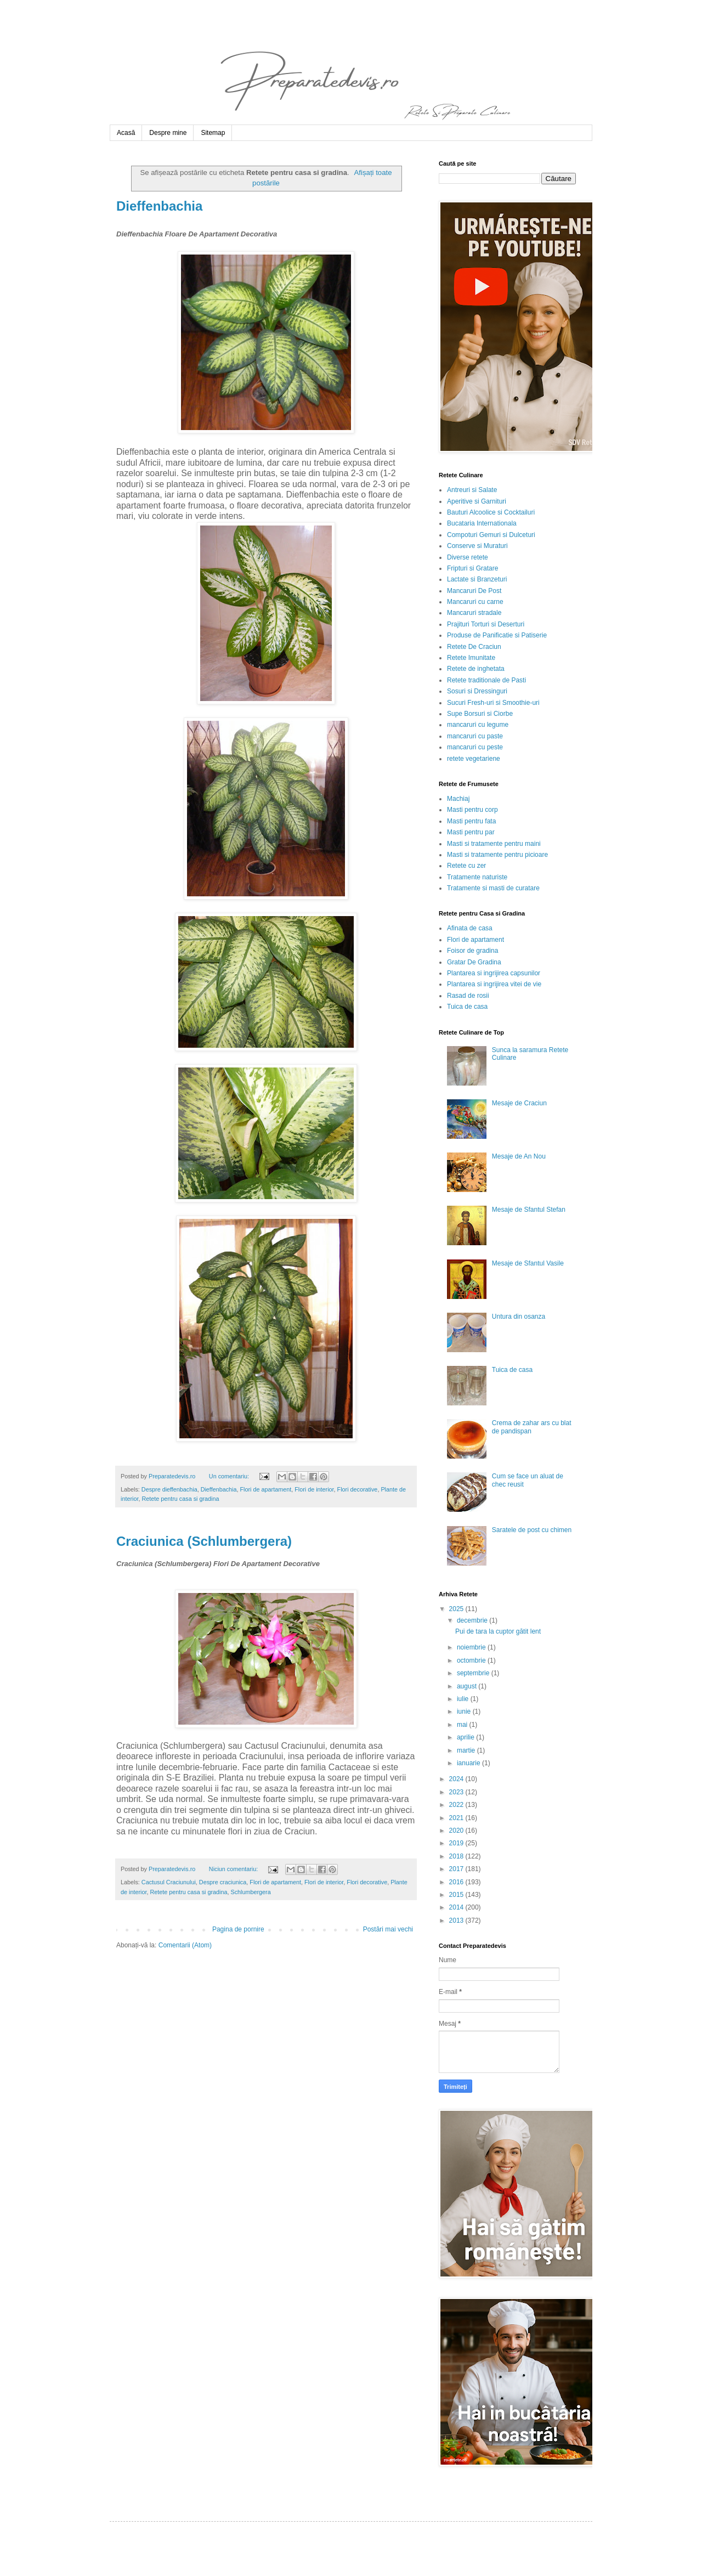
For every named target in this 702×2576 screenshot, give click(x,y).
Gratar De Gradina (474, 962)
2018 (457, 1856)
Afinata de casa (469, 928)
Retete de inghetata (476, 669)
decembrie (473, 1620)
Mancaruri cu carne (475, 602)
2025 (457, 1609)
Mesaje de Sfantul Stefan (528, 1209)
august (467, 1686)
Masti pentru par (471, 832)
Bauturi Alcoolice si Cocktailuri (491, 512)
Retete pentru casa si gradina (180, 1498)
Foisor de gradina (472, 950)
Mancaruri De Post (474, 591)
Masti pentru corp (472, 810)
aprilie (466, 1737)
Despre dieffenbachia (169, 1489)
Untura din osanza (518, 1316)
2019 (457, 1843)
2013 (457, 1920)
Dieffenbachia (159, 206)
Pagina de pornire (238, 1929)
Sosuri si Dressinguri (477, 691)
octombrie (472, 1660)
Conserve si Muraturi (477, 546)
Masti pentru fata (471, 821)
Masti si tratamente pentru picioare (497, 854)
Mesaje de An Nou (519, 1156)
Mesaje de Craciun (519, 1103)
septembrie (474, 1673)
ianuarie (469, 1763)
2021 (457, 1818)
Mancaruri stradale (474, 613)
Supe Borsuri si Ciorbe (480, 714)
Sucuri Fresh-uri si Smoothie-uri (493, 703)
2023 (457, 1792)
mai (463, 1724)
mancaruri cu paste (475, 736)
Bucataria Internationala (482, 523)
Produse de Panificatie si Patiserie (497, 635)
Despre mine (167, 133)
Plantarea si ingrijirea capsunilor (493, 973)
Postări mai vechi (388, 1929)
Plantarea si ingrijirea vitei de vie (494, 984)
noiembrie (472, 1647)
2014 (457, 1907)
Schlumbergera (250, 1892)
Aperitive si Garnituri (476, 501)
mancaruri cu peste (475, 747)
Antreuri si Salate (472, 490)
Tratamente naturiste (477, 877)
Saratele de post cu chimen (531, 1530)
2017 (457, 1869)
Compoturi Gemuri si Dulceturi (491, 535)
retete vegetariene (473, 758)
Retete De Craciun (474, 647)
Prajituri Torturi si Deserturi (485, 624)
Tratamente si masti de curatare (493, 888)
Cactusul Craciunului (168, 1882)
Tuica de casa (467, 1006)
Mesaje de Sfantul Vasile (528, 1263)
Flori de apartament (266, 1489)
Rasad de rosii (468, 995)
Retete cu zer (466, 865)
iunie (465, 1711)
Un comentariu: (230, 1476)
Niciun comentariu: (234, 1869)
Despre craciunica (222, 1882)
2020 (457, 1830)
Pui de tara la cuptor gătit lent (498, 1631)
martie (467, 1750)
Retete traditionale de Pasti (486, 680)
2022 (457, 1805)
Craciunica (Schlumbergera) (204, 1541)
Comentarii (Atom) (185, 1945)
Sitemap (213, 133)
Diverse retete (467, 557)
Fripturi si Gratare (472, 568)
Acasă (126, 133)
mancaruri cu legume (477, 724)
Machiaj (458, 799)
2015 (457, 1895)
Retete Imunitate (471, 658)
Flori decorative (357, 1489)
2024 (457, 1779)
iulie (464, 1699)
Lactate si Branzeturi (477, 579)
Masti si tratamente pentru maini (494, 844)
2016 (457, 1882)
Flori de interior (314, 1489)
